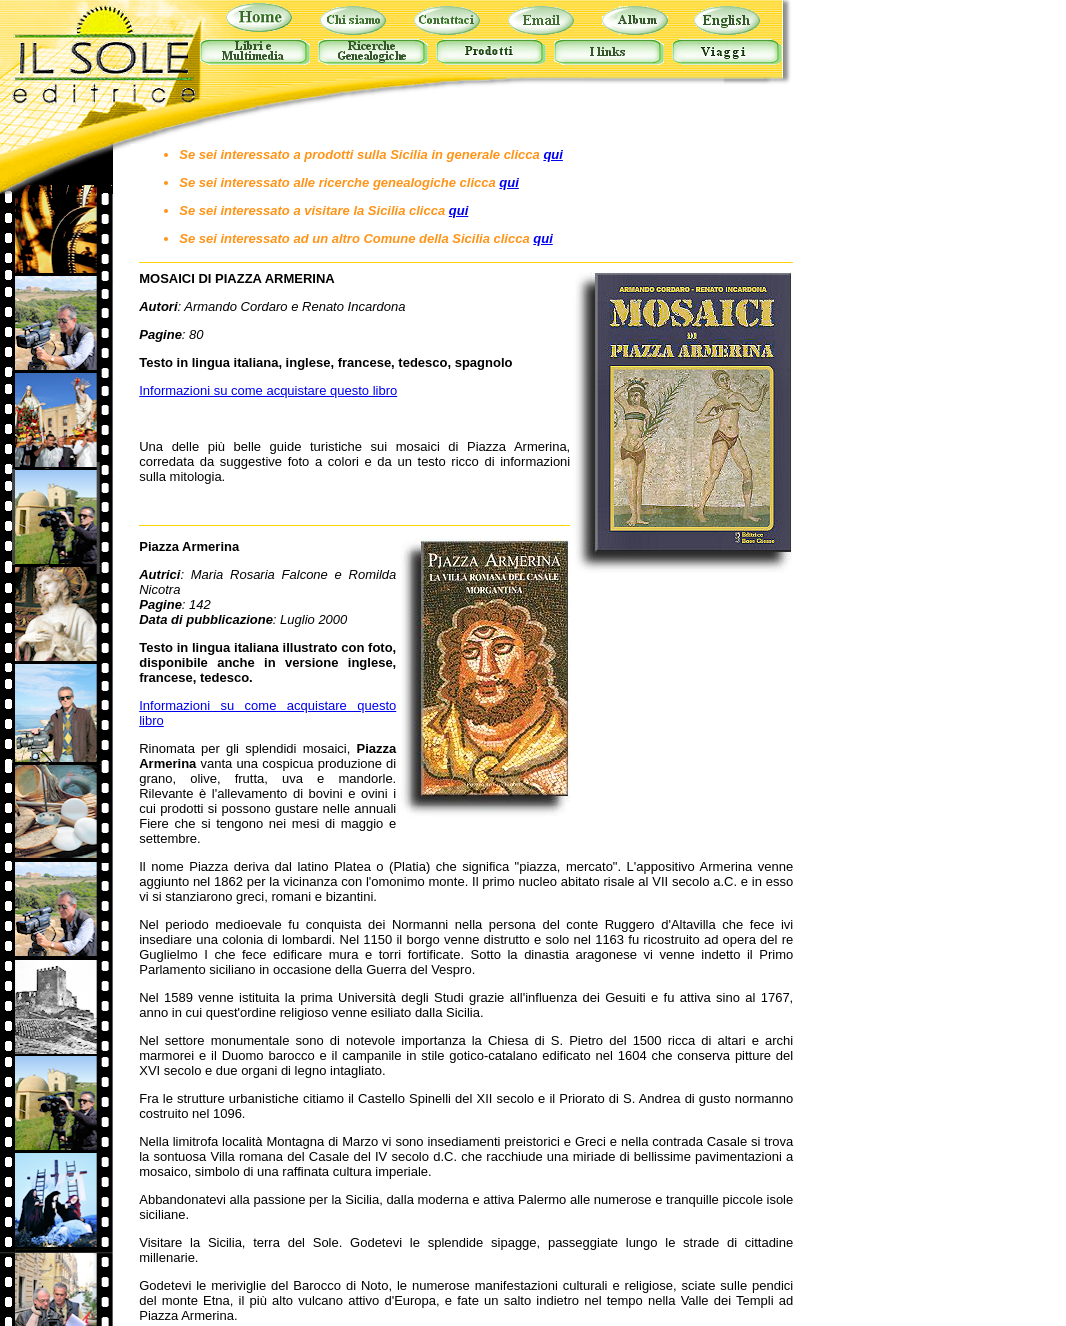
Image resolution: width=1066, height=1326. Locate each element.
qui (553, 154)
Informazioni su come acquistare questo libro (268, 390)
